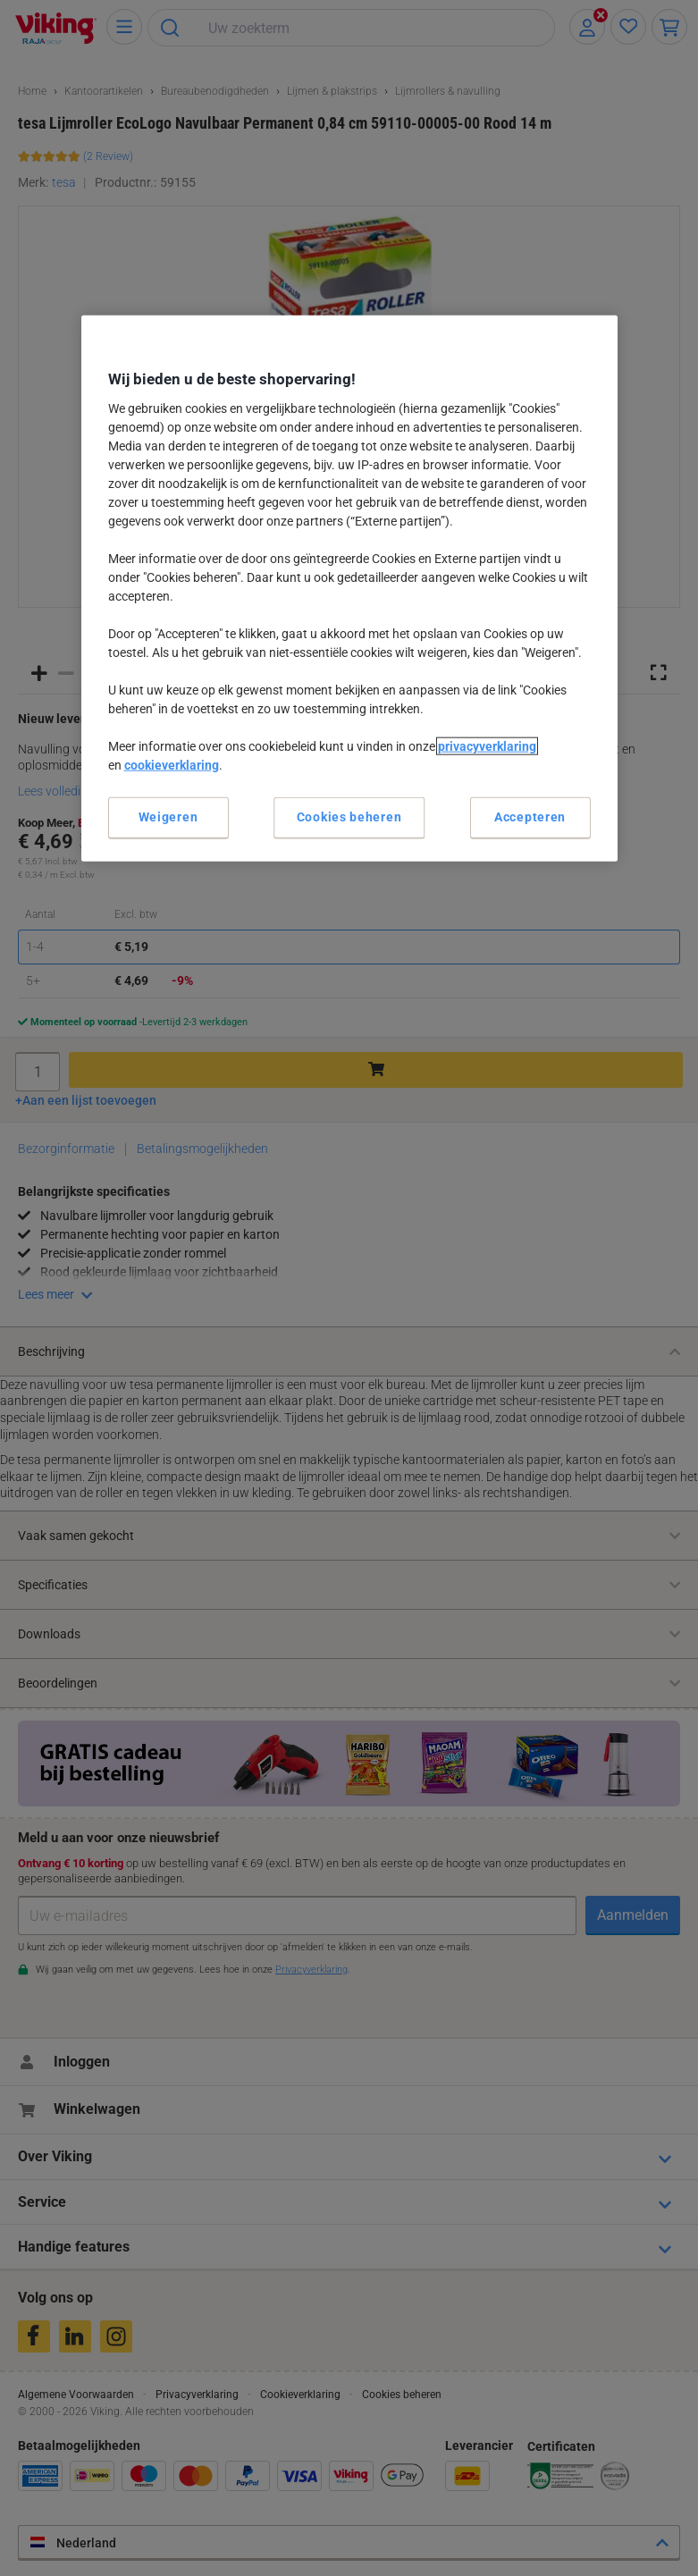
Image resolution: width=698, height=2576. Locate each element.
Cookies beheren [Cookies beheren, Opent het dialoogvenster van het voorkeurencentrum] (349, 817)
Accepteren (530, 817)
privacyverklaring (487, 746)
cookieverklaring (171, 765)
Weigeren (168, 817)
